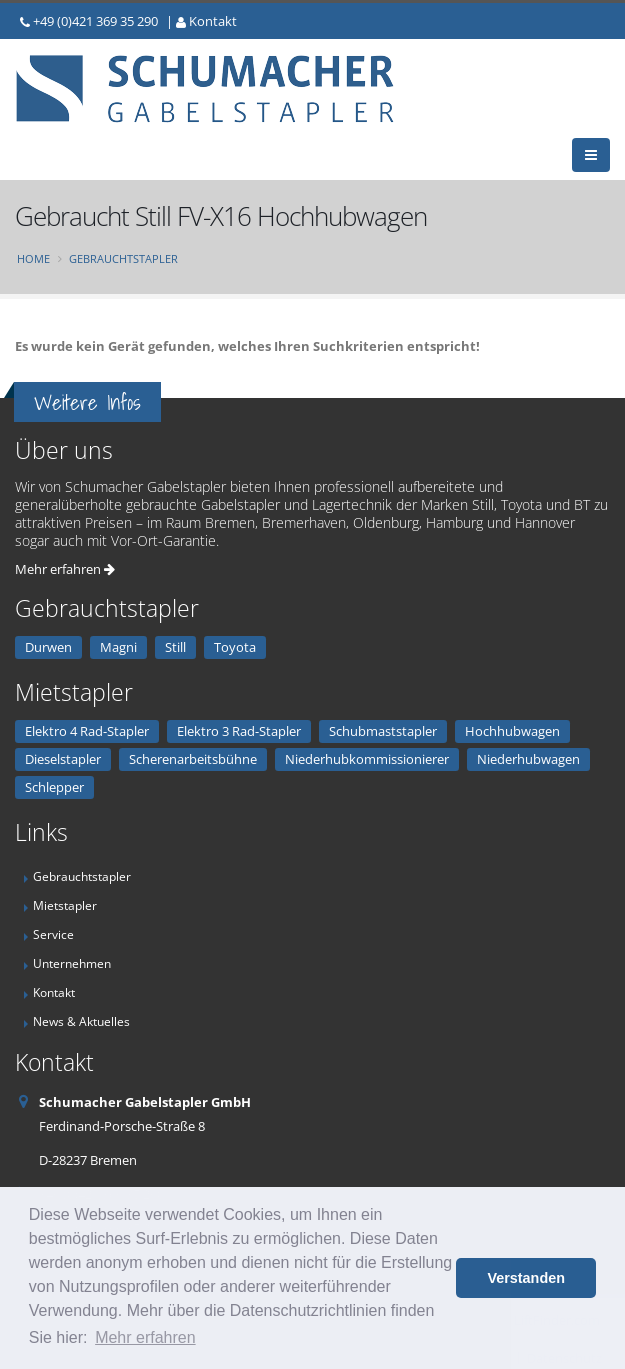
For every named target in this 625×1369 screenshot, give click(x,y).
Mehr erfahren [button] (145, 1337)
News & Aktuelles (81, 1021)
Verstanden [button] (526, 1278)
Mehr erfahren (65, 569)
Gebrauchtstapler (123, 258)
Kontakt (213, 21)
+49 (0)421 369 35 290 (95, 21)
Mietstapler (65, 905)
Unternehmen (72, 963)
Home (33, 258)
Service (53, 934)
